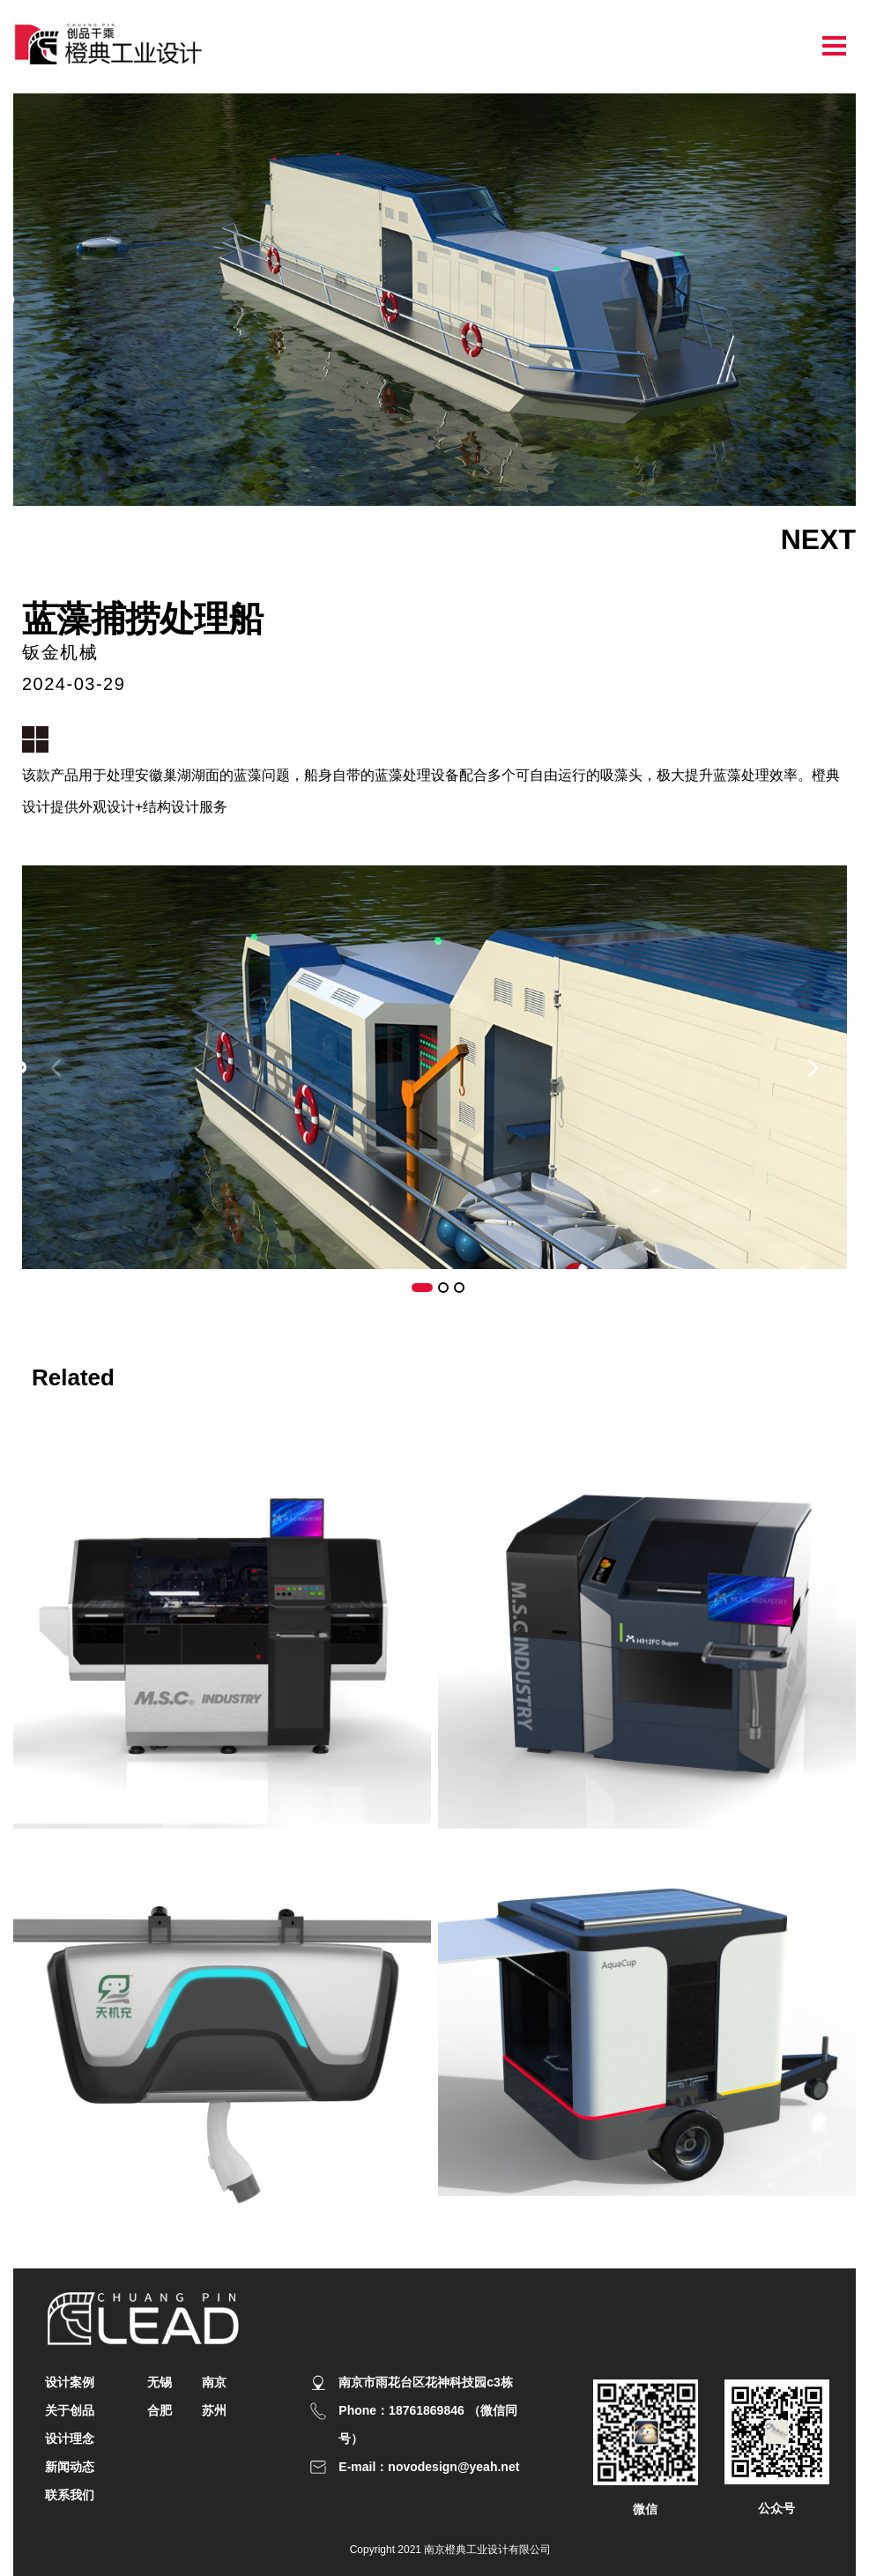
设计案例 (69, 2382)
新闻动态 (69, 2467)
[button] (813, 1068)
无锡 (159, 2382)
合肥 (159, 2410)
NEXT (818, 539)
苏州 (214, 2410)
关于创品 (69, 2410)
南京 (214, 2382)
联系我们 (69, 2495)
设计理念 (69, 2438)
